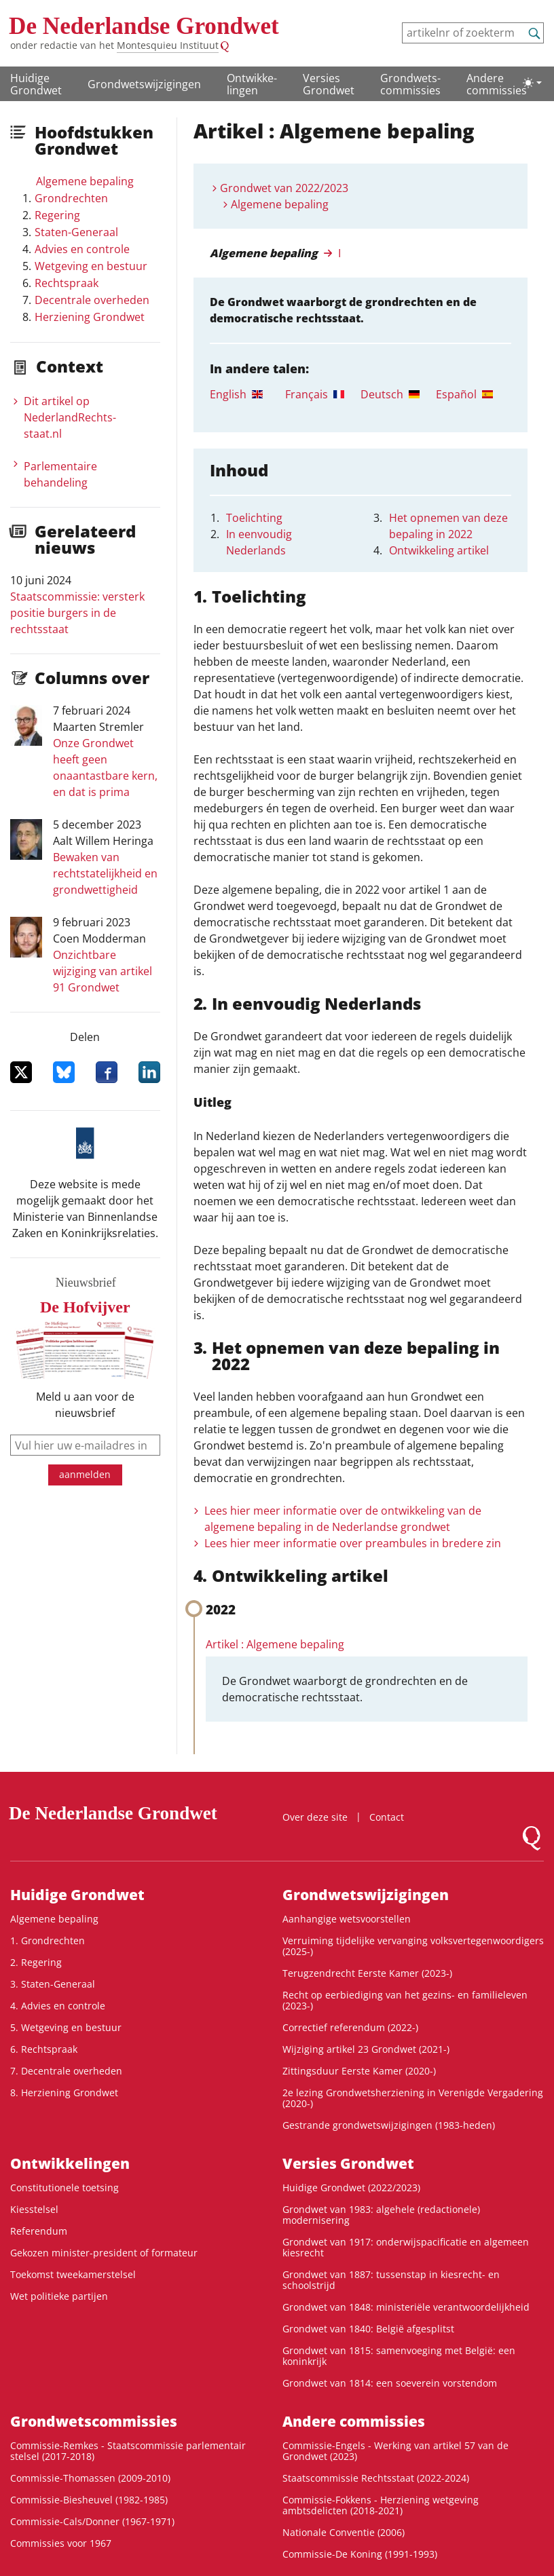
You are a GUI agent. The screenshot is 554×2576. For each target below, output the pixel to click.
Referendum (38, 2230)
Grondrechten (71, 198)
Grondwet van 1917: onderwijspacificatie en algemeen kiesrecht (405, 2247)
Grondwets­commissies (410, 84)
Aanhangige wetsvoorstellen (346, 1918)
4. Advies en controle (57, 2005)
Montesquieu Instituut (168, 45)
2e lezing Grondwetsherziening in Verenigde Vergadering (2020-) (412, 2098)
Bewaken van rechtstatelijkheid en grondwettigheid (105, 873)
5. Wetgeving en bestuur (66, 2027)
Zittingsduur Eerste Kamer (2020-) (359, 2070)
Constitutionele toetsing (64, 2187)
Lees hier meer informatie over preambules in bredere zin (352, 1543)
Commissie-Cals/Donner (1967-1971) (92, 2521)
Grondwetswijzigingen (144, 84)
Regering (57, 215)
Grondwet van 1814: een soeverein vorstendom (389, 2382)
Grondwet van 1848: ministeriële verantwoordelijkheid (406, 2306)
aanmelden (85, 1474)
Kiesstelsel (34, 2209)
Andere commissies (496, 84)
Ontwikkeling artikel (439, 550)
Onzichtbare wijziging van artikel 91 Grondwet (102, 971)
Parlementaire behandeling (60, 474)
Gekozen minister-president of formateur (104, 2252)
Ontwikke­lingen (252, 84)
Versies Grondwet (328, 84)
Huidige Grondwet (36, 84)
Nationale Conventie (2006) (343, 2532)
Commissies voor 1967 (60, 2543)
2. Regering (36, 1962)
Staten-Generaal (76, 232)
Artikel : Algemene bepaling (275, 1644)
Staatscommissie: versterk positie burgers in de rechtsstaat (77, 613)
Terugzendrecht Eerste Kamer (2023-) (367, 1973)
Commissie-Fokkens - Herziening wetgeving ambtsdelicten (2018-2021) (380, 2505)
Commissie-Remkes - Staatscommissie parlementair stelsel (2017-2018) (128, 2451)
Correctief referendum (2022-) (350, 2027)
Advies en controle (82, 249)
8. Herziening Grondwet (64, 2092)
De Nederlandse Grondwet (144, 26)
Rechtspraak (66, 283)
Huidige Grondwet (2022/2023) (351, 2187)
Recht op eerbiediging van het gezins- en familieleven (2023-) (405, 2000)
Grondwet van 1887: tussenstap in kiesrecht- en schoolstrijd (391, 2280)
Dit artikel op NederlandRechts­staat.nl (70, 417)
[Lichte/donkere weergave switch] (532, 82)
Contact (386, 1817)
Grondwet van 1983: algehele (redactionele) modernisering (381, 2215)
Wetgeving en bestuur (91, 266)
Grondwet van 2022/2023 (284, 188)
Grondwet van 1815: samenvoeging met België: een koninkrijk (398, 2356)
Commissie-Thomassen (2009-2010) (90, 2477)
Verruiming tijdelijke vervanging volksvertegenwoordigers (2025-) (413, 1946)
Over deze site (315, 1817)
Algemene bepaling (85, 181)
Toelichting (254, 517)
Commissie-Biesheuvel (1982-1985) (89, 2499)
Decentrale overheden (92, 299)
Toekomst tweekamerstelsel (73, 2274)
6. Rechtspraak (43, 2049)
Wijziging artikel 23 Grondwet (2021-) (365, 2049)
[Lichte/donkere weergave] (532, 82)
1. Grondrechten (47, 1940)
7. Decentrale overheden (66, 2070)
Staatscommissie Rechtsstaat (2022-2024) (375, 2477)
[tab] (247, 394)
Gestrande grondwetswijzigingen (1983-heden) (388, 2125)
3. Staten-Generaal (52, 1983)
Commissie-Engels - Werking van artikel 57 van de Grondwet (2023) (395, 2451)
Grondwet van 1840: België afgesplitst (368, 2328)
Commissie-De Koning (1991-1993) (359, 2553)
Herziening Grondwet (90, 316)
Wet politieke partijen (59, 2296)
